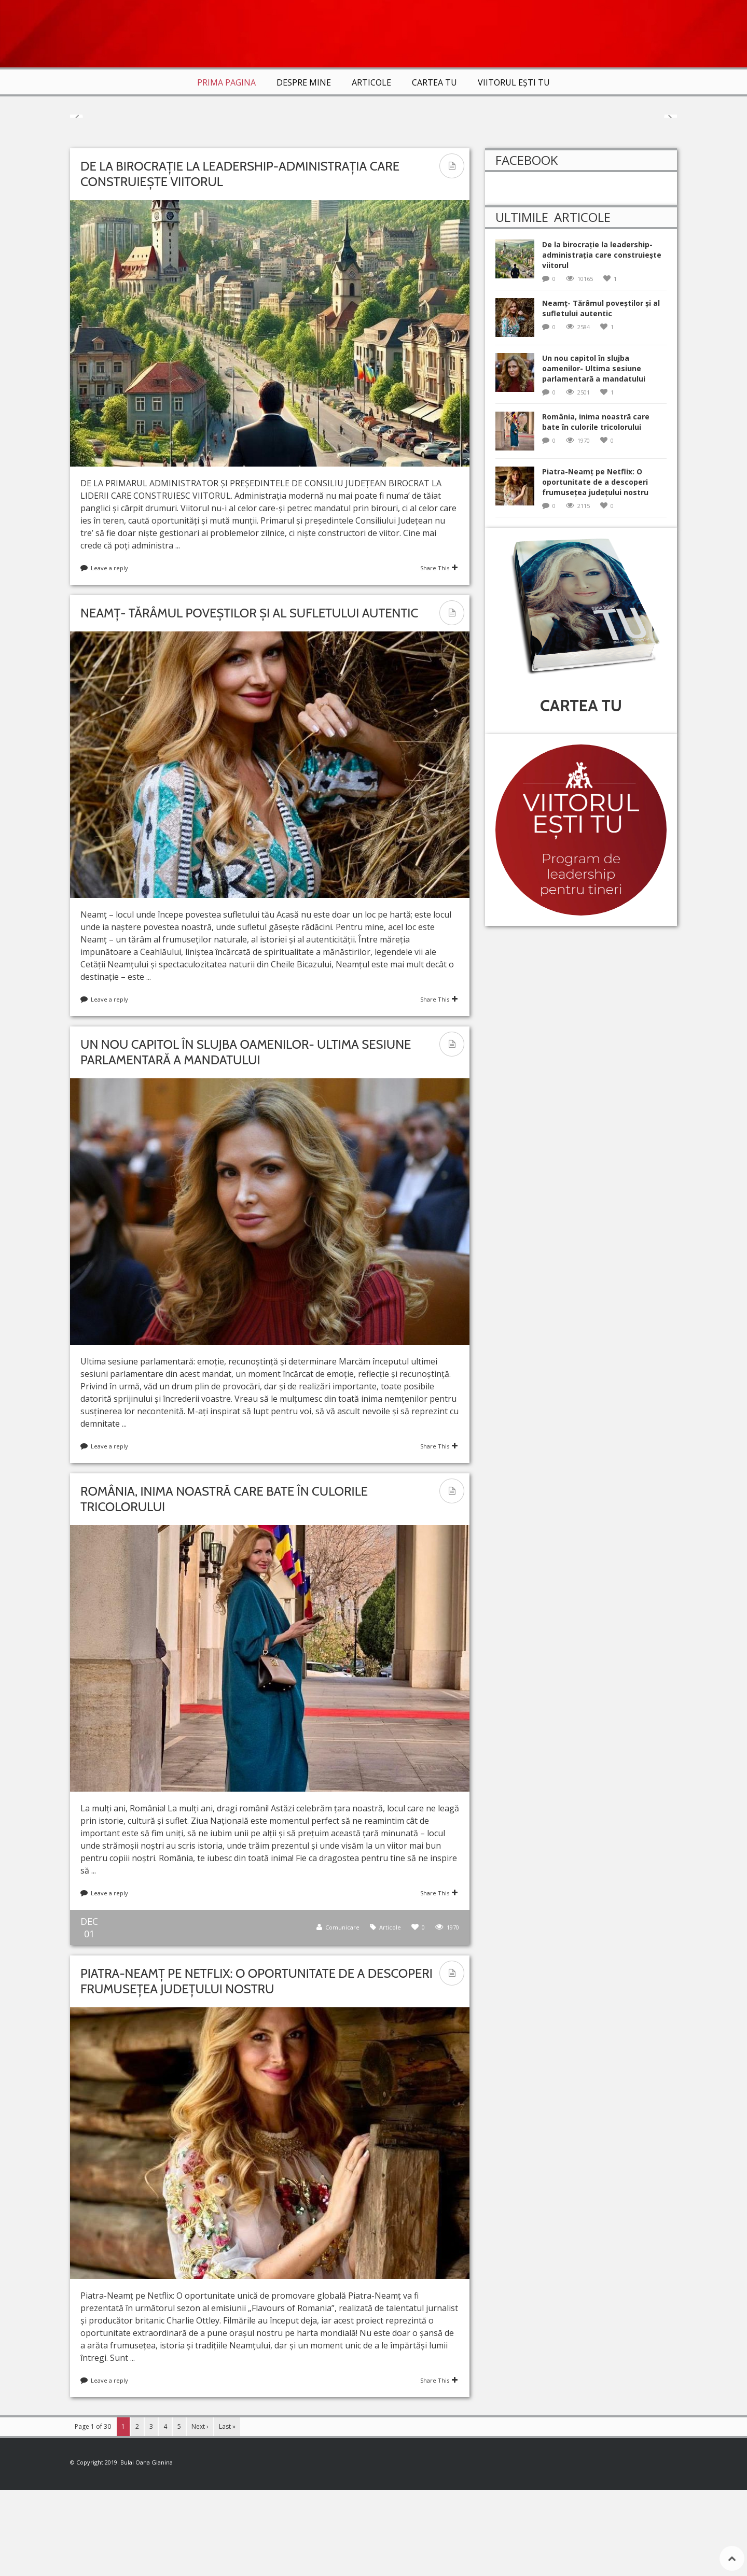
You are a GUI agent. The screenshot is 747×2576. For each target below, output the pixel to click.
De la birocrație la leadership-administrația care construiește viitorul (601, 341)
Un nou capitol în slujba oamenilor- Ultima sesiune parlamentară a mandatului (245, 1138)
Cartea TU (434, 82)
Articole (371, 82)
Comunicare (342, 2013)
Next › (200, 2512)
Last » (227, 2512)
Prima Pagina (226, 82)
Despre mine (303, 82)
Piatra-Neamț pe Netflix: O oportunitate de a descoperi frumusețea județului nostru (256, 2067)
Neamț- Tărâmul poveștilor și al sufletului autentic (249, 699)
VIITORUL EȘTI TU (514, 82)
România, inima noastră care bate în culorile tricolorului (595, 508)
